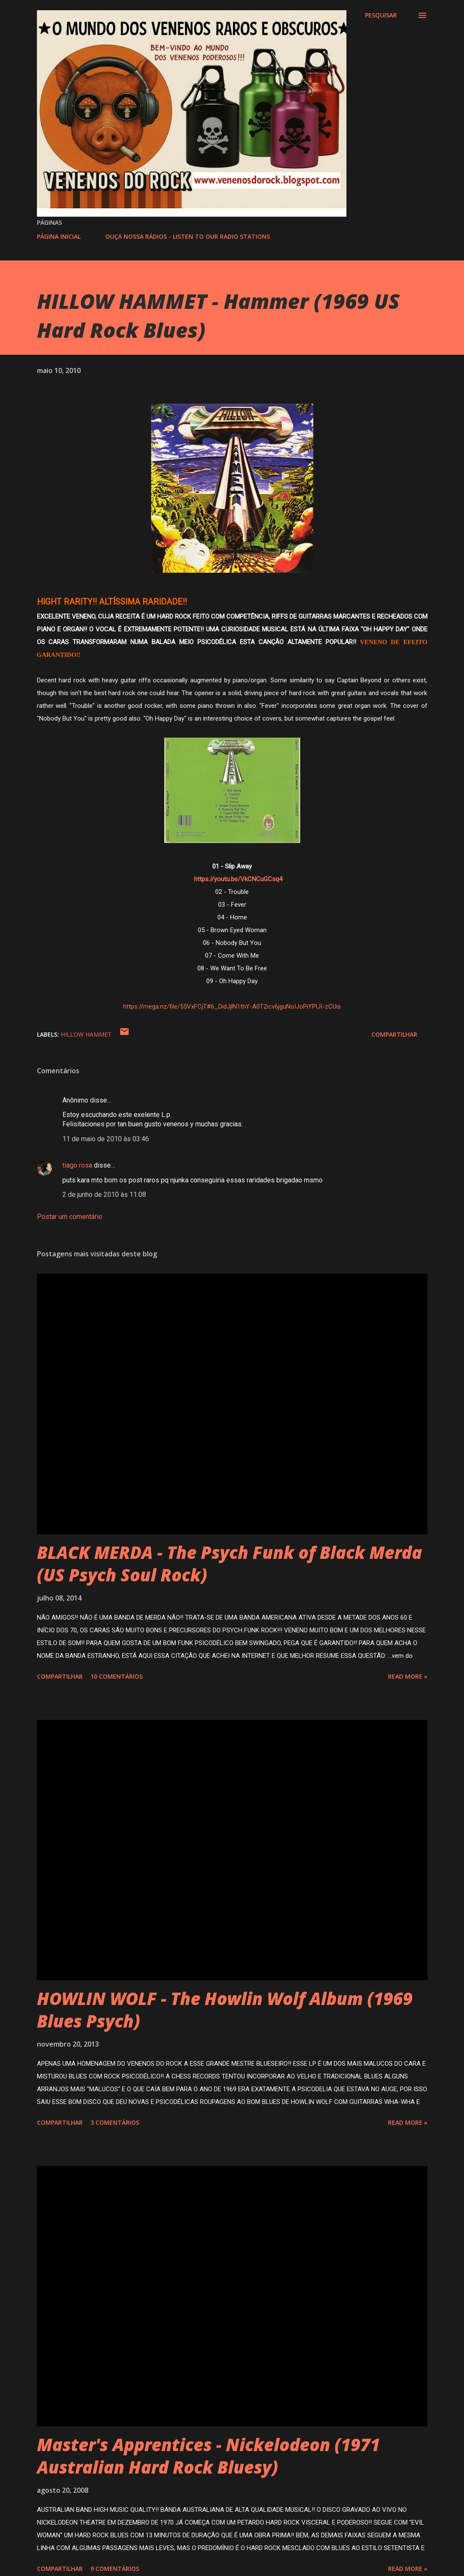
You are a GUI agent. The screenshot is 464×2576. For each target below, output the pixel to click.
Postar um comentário (69, 1217)
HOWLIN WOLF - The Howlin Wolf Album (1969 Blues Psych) (225, 2010)
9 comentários (114, 2569)
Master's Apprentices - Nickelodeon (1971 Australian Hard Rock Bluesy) (208, 2456)
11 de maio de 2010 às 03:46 (105, 1139)
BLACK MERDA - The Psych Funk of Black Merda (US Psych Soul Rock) (229, 1563)
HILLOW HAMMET (86, 1034)
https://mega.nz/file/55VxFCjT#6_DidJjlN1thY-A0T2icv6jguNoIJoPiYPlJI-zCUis (232, 1006)
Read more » (407, 1676)
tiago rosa (77, 1165)
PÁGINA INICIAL (59, 236)
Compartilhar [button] (394, 1034)
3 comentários (114, 2122)
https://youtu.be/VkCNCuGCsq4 (238, 879)
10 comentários (116, 1676)
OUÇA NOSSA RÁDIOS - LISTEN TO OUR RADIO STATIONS (187, 236)
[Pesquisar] (381, 15)
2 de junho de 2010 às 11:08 (104, 1194)
